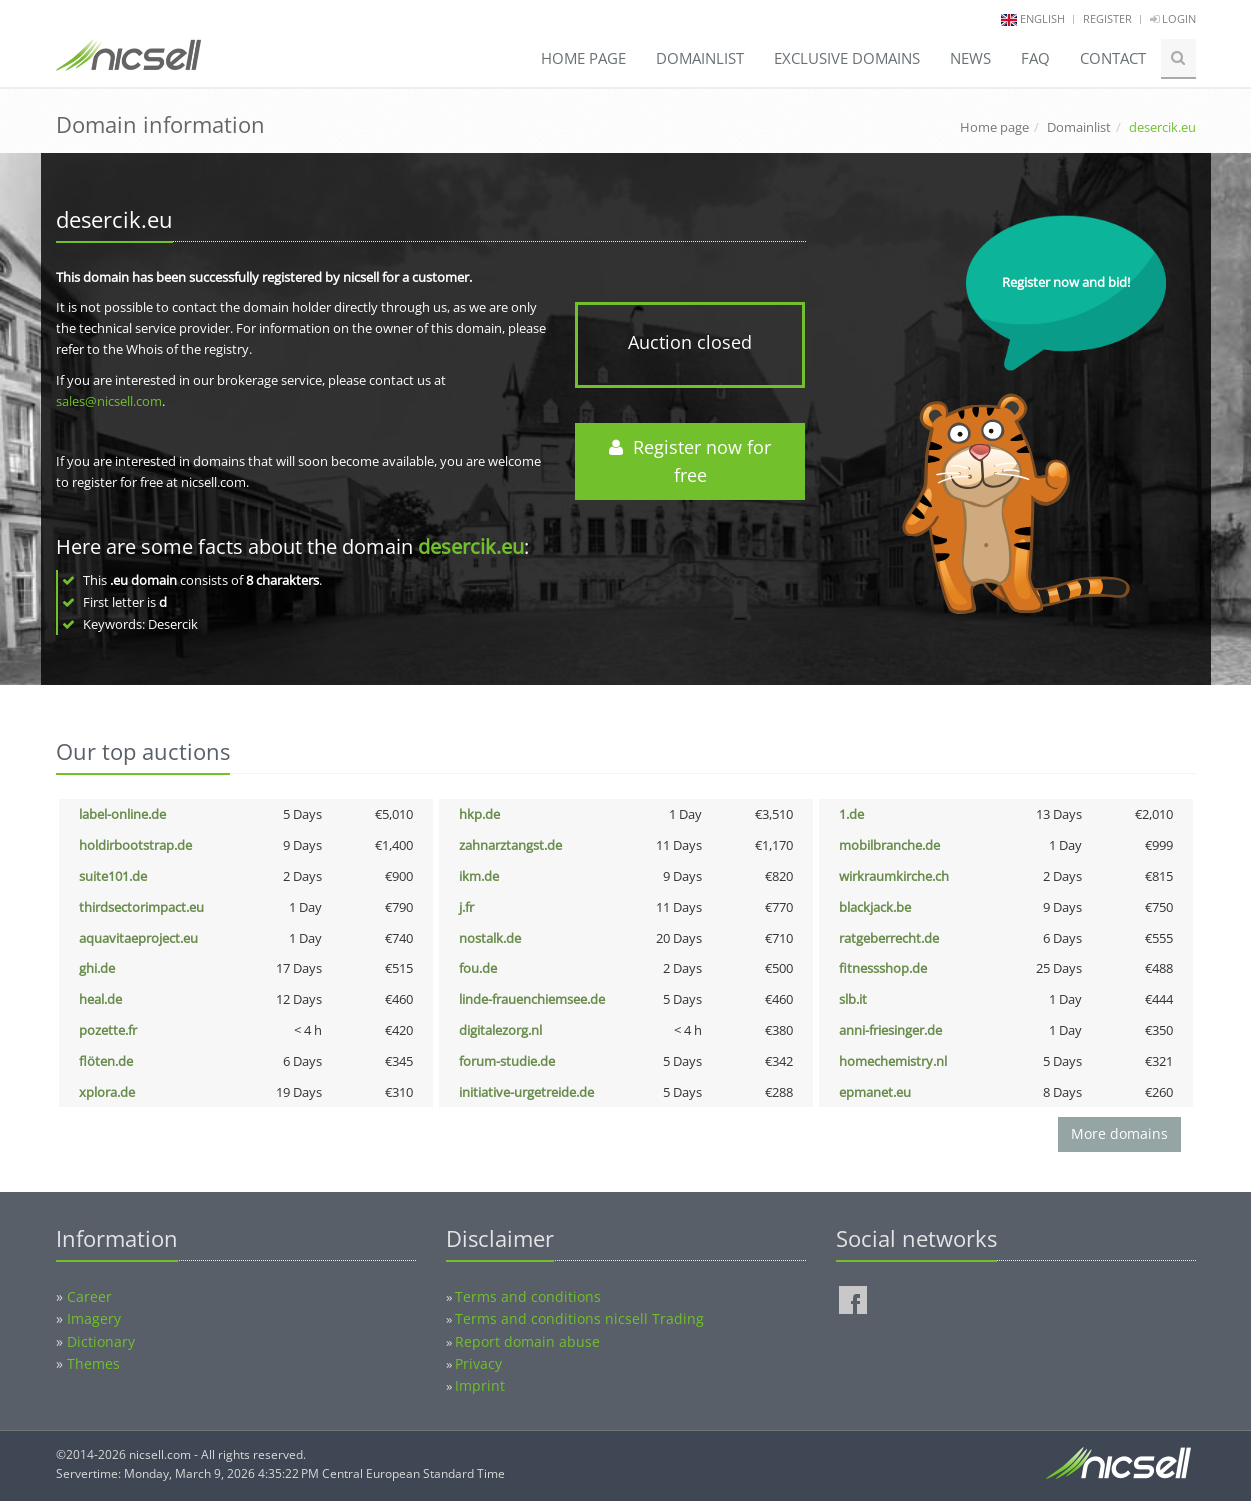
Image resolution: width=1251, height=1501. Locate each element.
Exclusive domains (847, 58)
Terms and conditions (528, 1296)
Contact (1113, 58)
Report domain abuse (527, 1341)
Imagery (94, 1318)
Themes (93, 1363)
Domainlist (700, 58)
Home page (583, 58)
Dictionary (101, 1341)
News (970, 58)
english (1042, 18)
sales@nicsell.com (109, 401)
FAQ (1035, 58)
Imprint (480, 1385)
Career (89, 1296)
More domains (1119, 1133)
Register (1107, 18)
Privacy (478, 1363)
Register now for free (690, 461)
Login (1173, 18)
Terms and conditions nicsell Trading (579, 1318)
